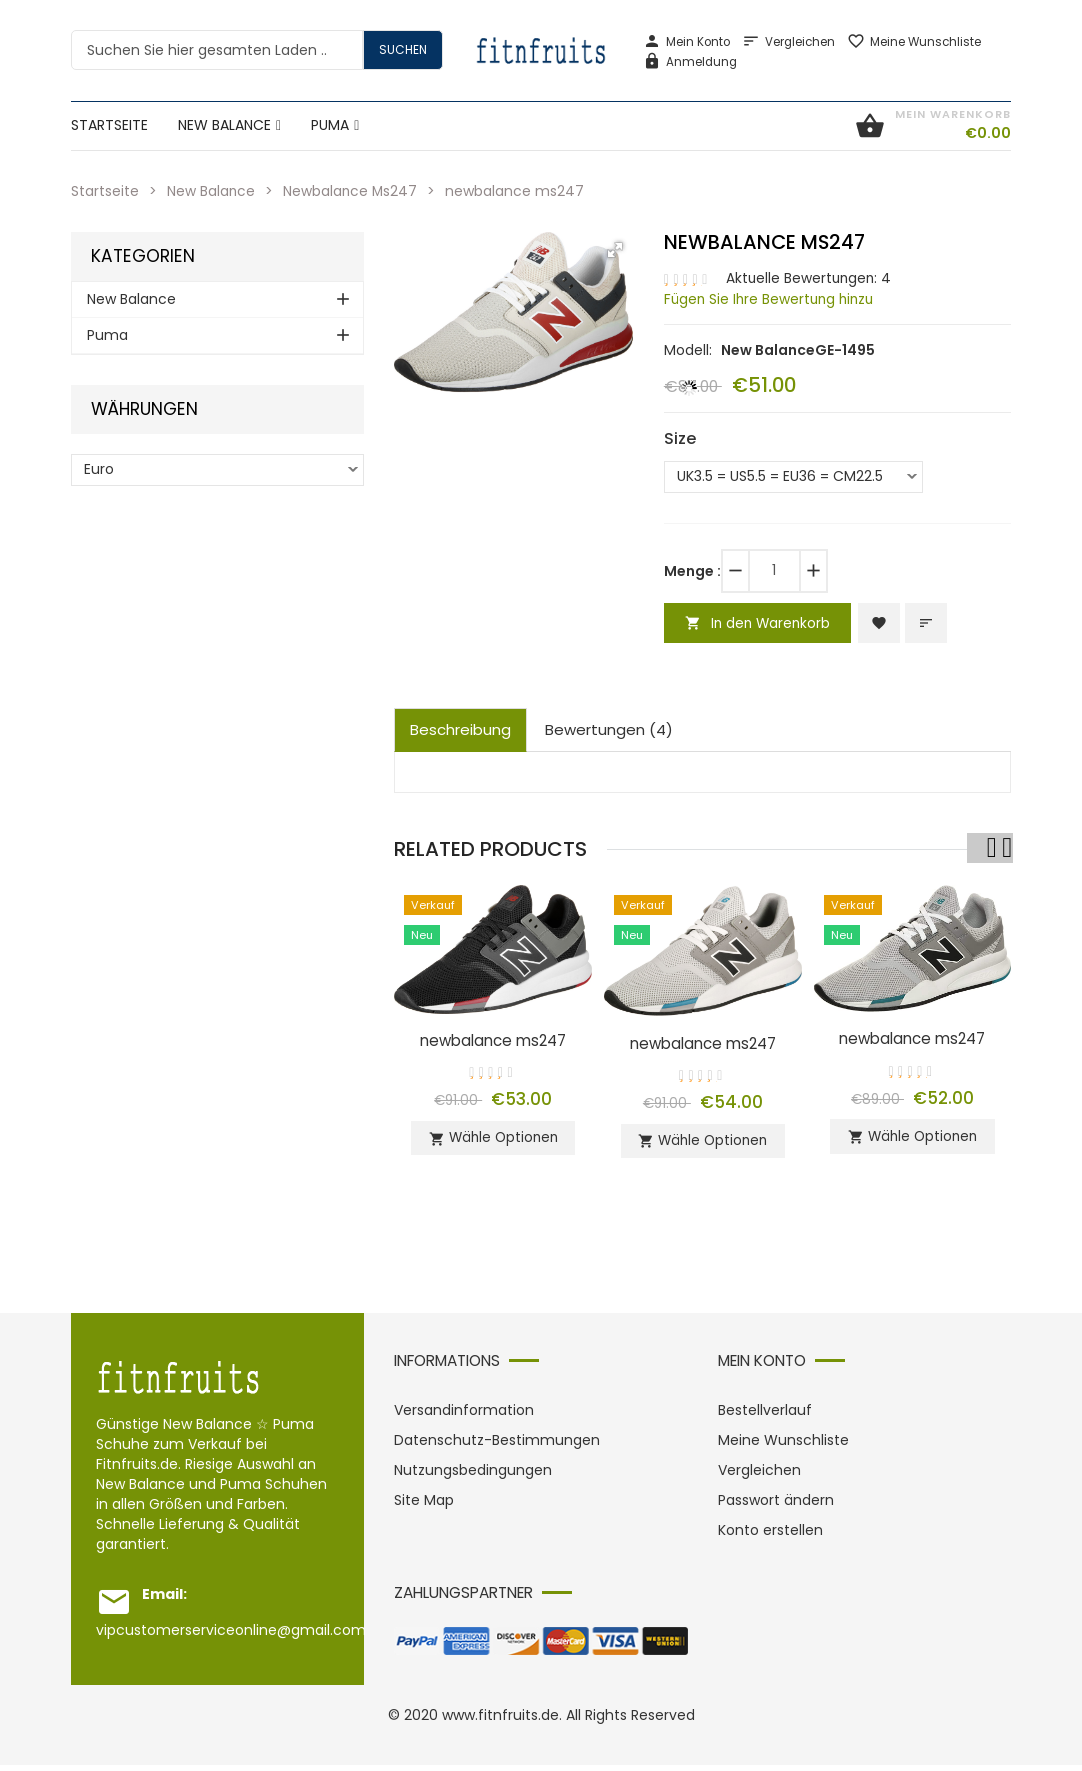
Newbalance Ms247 (352, 191)
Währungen (144, 408)
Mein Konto (686, 42)
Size (680, 437)
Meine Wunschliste (914, 42)
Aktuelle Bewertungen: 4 (810, 278)
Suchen (403, 49)
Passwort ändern (776, 1506)
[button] (615, 249)
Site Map (424, 1506)
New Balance (211, 191)
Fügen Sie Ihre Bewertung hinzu (772, 298)
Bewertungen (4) (609, 730)
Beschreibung (460, 730)
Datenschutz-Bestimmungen (497, 1446)
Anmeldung (690, 62)
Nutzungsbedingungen (473, 1476)
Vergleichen (788, 42)
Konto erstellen (770, 1536)
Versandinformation (464, 1416)
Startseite (105, 191)
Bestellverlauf (765, 1416)
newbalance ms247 (493, 1040)
